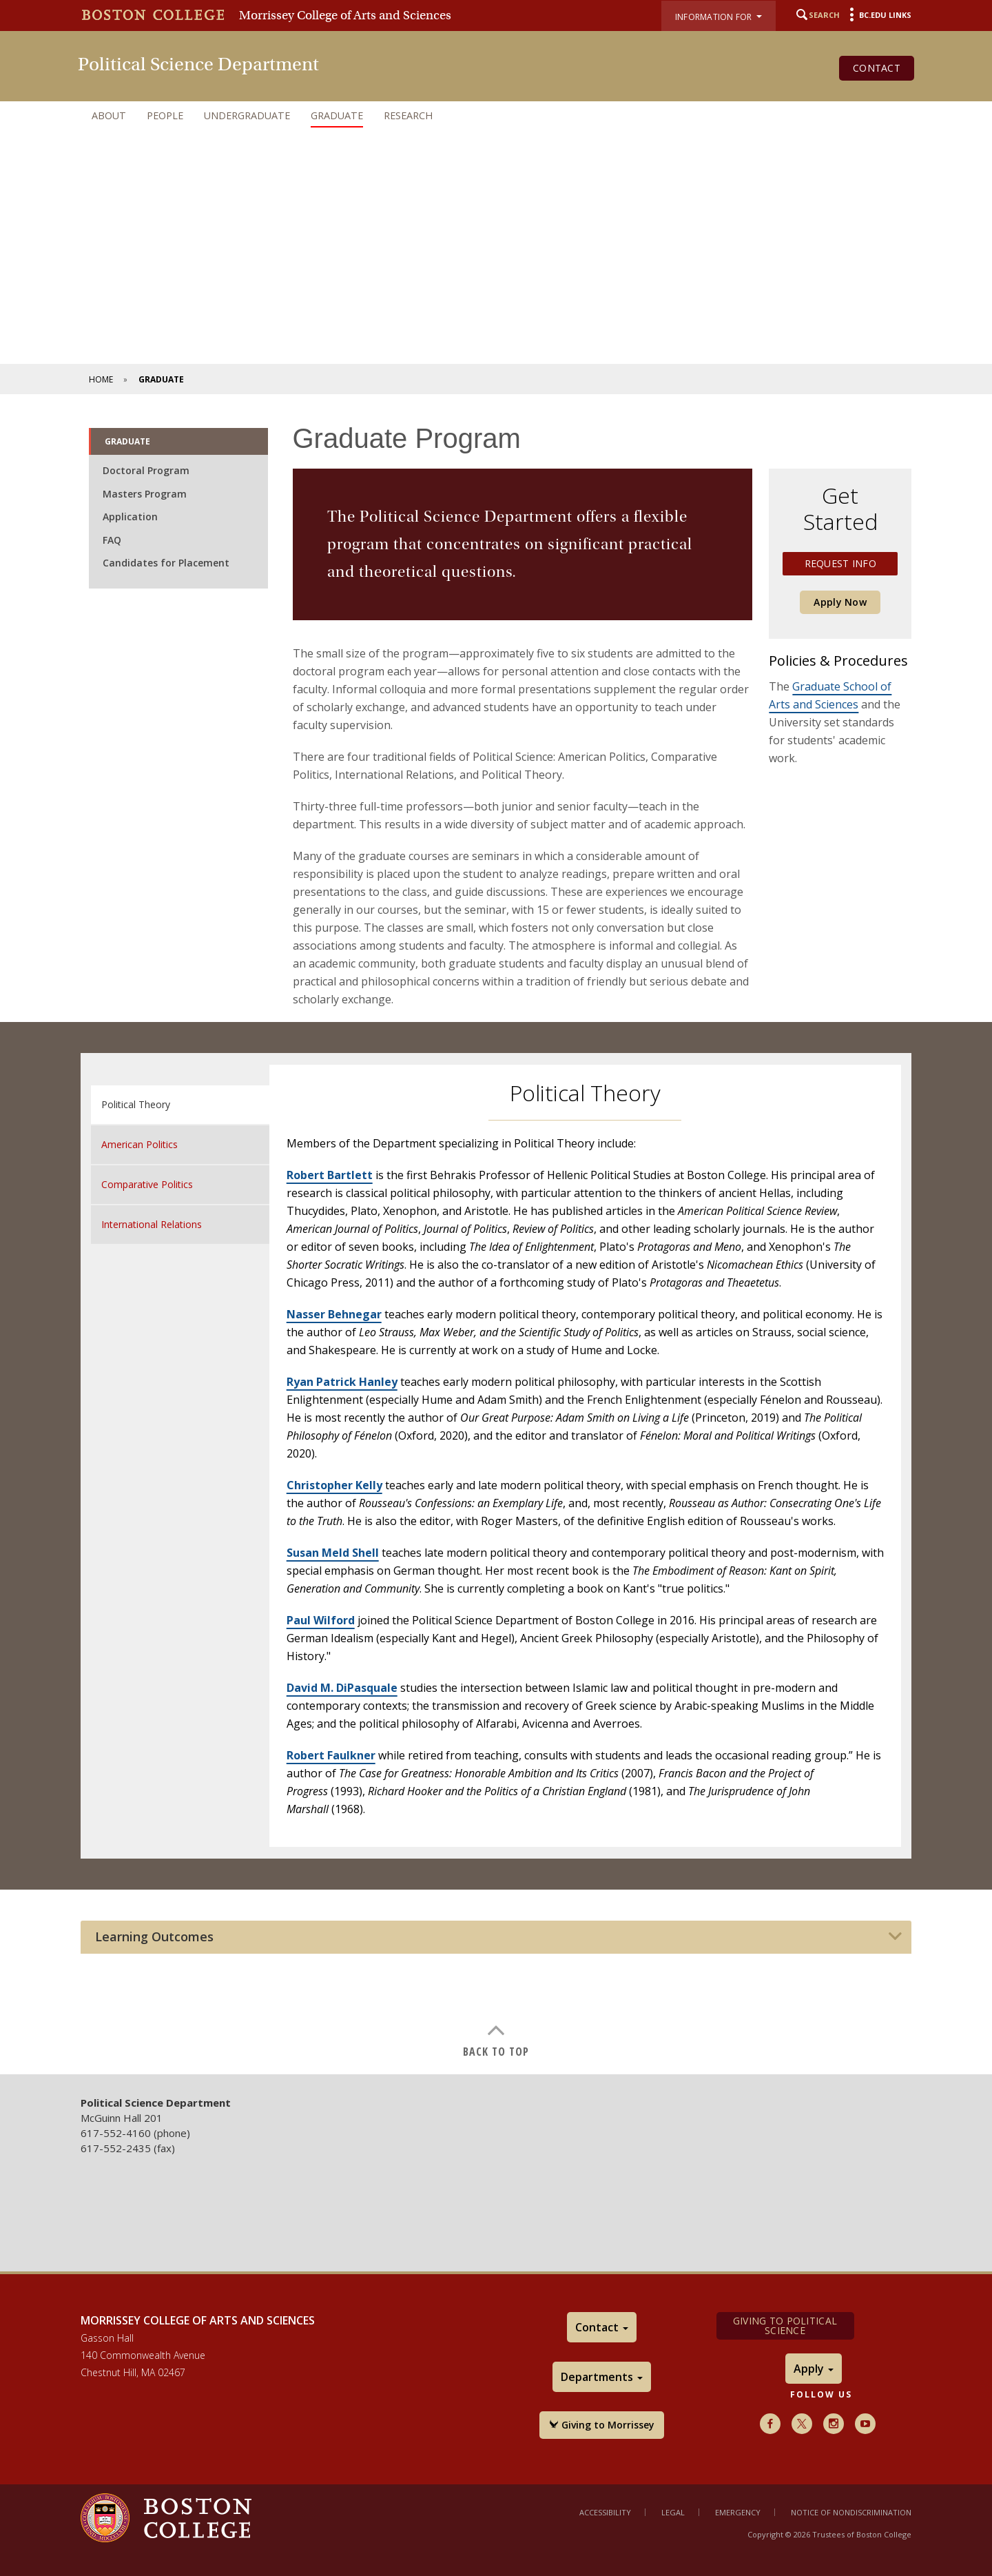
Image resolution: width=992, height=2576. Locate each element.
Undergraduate (247, 115)
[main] (496, 1230)
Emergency (738, 2512)
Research (408, 115)
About (109, 115)
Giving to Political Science (785, 2325)
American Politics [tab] (139, 1144)
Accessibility (605, 2512)
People (165, 115)
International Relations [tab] (151, 1224)
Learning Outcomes (154, 1937)
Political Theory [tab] (135, 1104)
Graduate (337, 115)
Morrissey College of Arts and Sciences (345, 15)
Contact (876, 67)
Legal (673, 2512)
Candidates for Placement (166, 562)
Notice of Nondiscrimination (851, 2512)
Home (101, 379)
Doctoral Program (146, 470)
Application (130, 516)
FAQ (112, 539)
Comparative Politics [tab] (147, 1184)
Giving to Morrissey (601, 2424)
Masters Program (145, 493)
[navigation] (496, 115)
